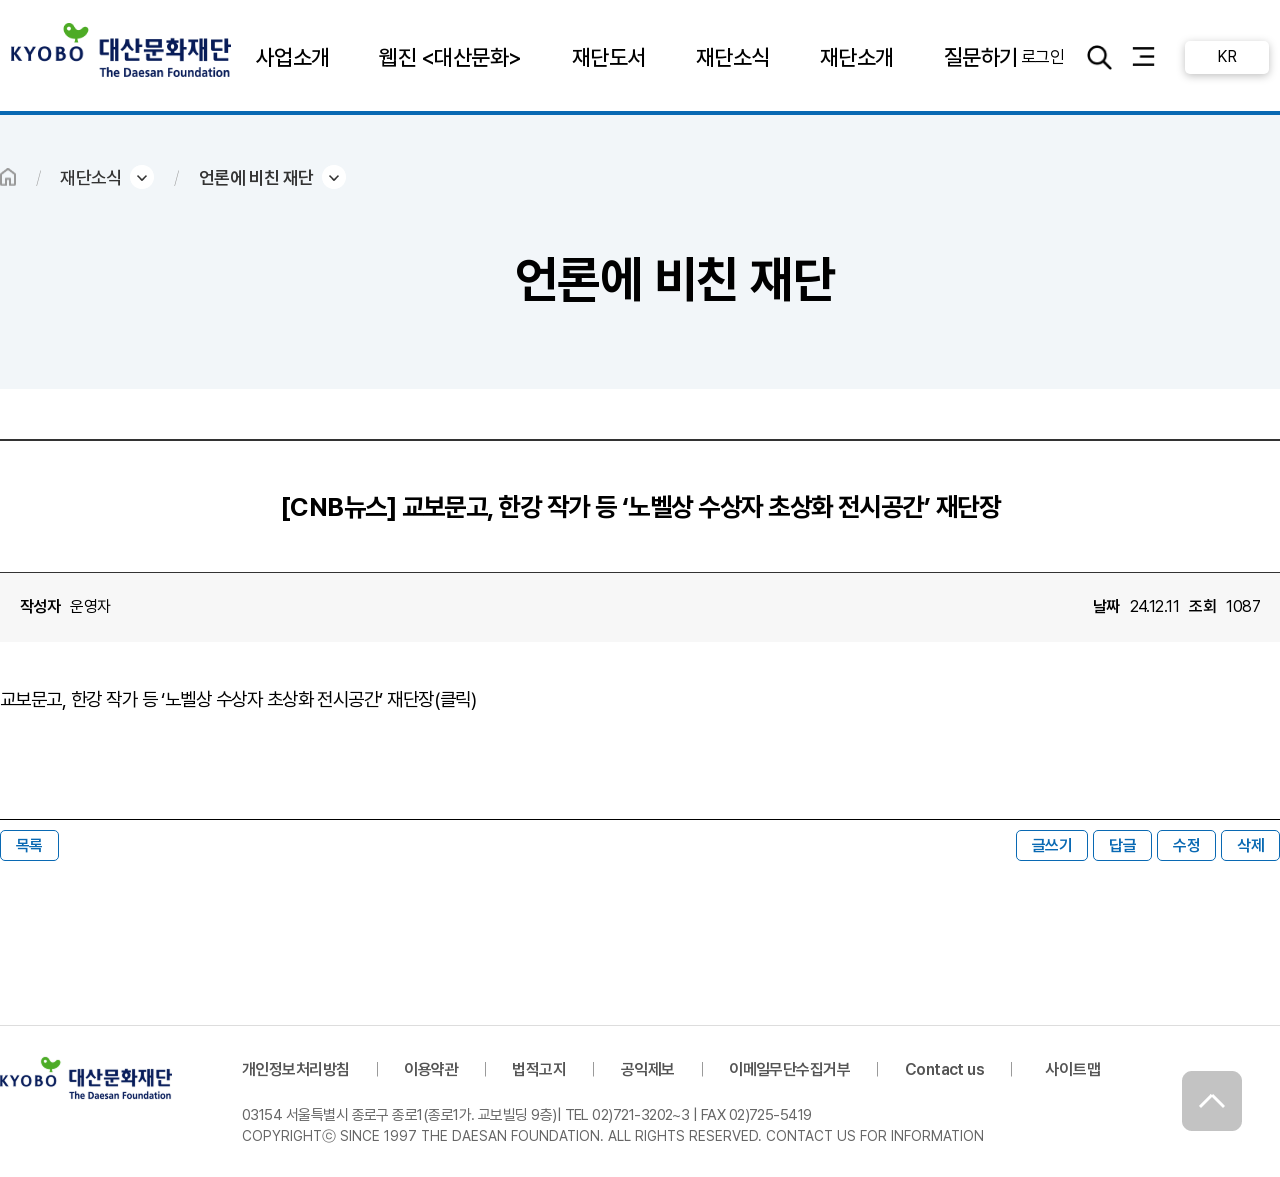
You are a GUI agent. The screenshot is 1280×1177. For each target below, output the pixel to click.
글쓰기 (1052, 845)
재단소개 (857, 57)
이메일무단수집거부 (789, 1069)
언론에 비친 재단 (256, 177)
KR (1226, 56)
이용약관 (431, 1069)
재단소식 (733, 57)
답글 (1122, 845)
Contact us (945, 1069)
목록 (29, 845)
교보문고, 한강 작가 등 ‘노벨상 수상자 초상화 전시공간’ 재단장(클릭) (238, 699)
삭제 (1250, 845)
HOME (8, 177)
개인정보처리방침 (296, 1069)
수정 (1186, 845)
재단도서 (609, 57)
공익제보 (648, 1069)
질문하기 (980, 57)
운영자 (90, 606)
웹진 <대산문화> (451, 57)
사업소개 (293, 57)
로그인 (1042, 56)
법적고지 (539, 1069)
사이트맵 (1073, 1069)
